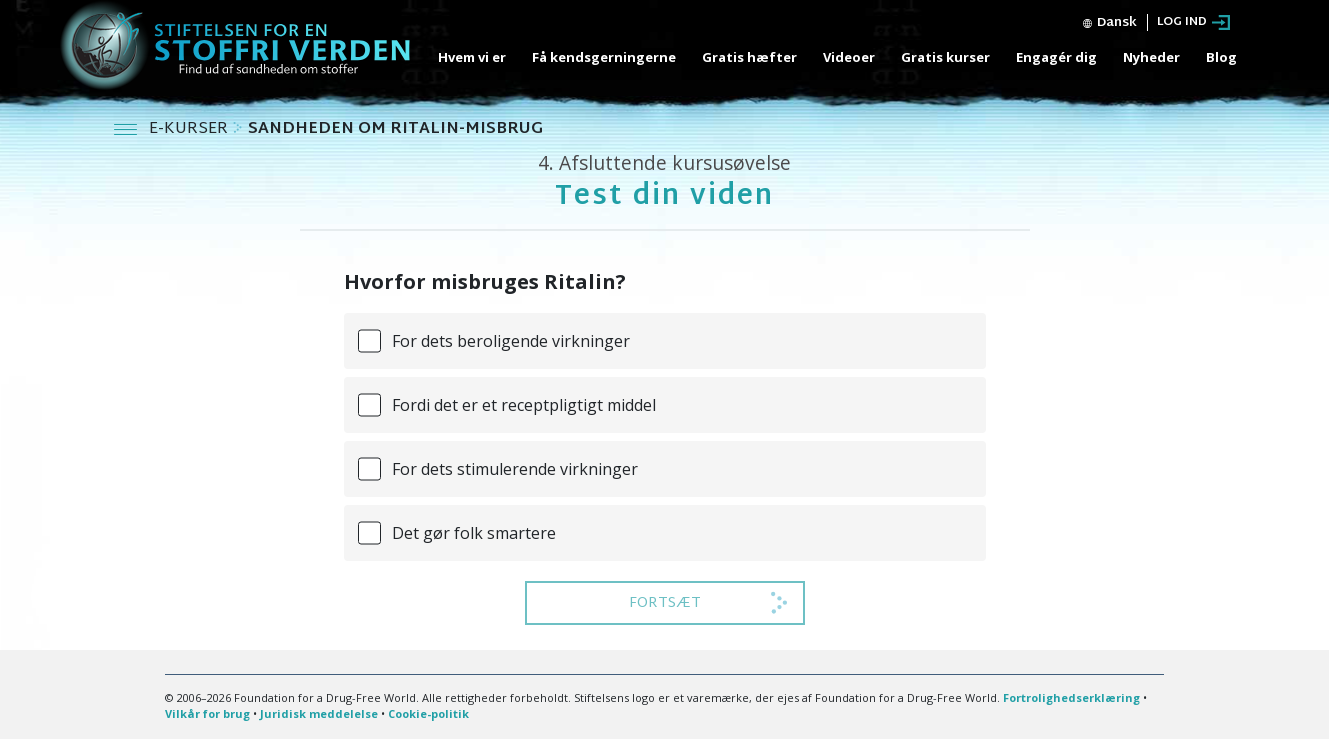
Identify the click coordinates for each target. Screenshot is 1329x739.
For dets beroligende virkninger (511, 341)
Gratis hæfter (749, 57)
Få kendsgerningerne (604, 57)
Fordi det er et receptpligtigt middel (524, 405)
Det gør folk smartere (474, 533)
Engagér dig (1056, 57)
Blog (1221, 57)
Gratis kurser (945, 57)
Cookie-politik (428, 713)
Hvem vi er (472, 57)
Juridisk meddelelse (319, 713)
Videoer (849, 57)
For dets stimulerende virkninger (515, 469)
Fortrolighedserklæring (1071, 697)
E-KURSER (190, 129)
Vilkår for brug (207, 713)
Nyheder (1151, 57)
